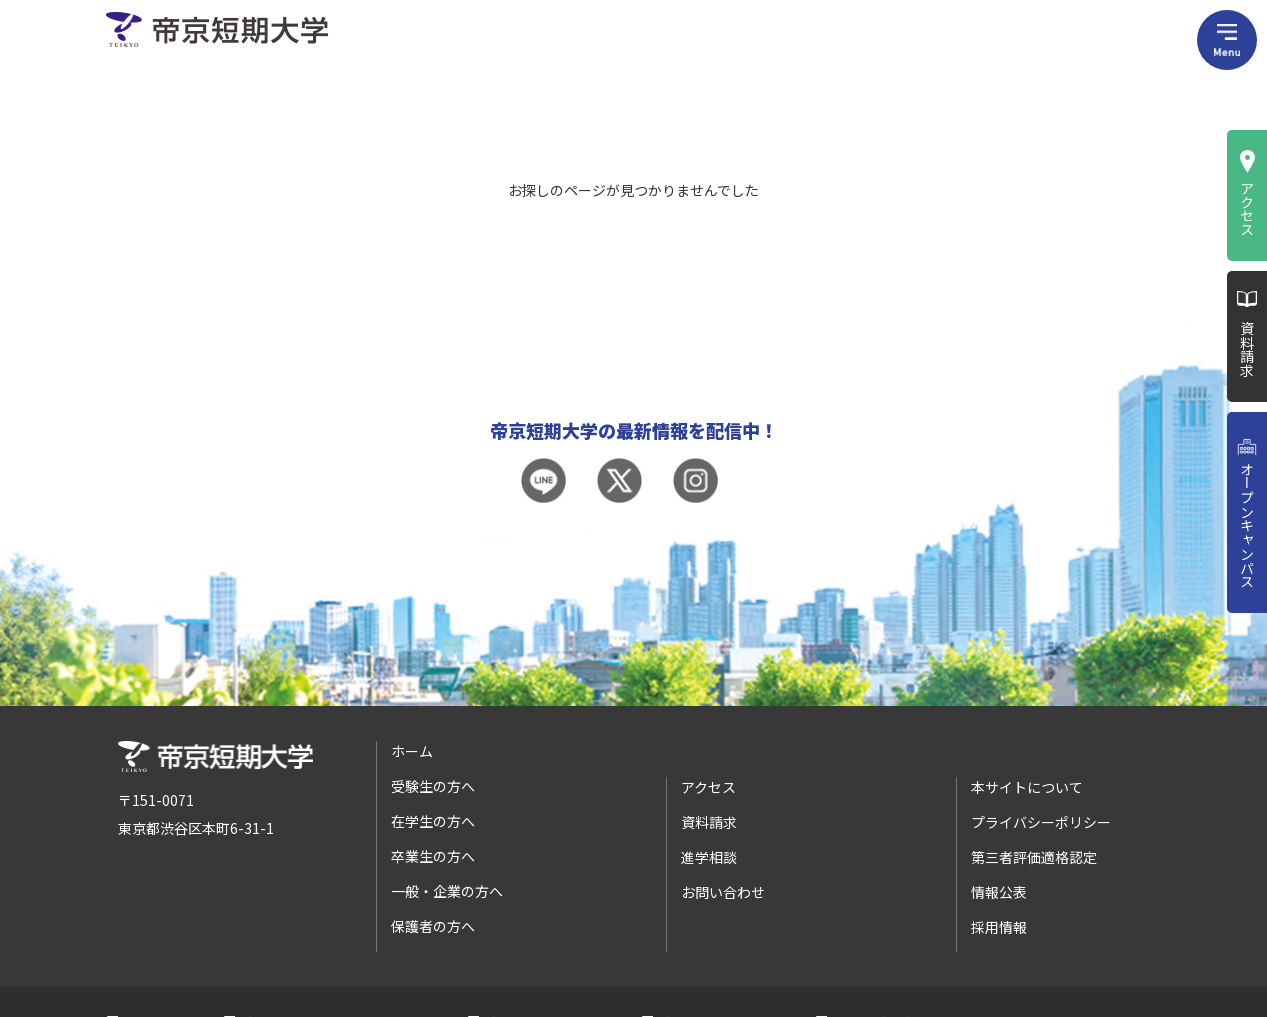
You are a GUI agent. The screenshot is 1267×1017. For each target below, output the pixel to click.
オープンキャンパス (1247, 525)
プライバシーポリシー (1041, 822)
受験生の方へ (433, 786)
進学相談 (709, 857)
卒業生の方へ (433, 856)
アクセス (1247, 208)
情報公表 (999, 892)
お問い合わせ (723, 892)
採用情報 (999, 927)
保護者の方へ (433, 926)
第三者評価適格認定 (1034, 857)
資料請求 (1247, 349)
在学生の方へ (433, 821)
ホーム (412, 751)
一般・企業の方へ (447, 891)
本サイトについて (1027, 787)
